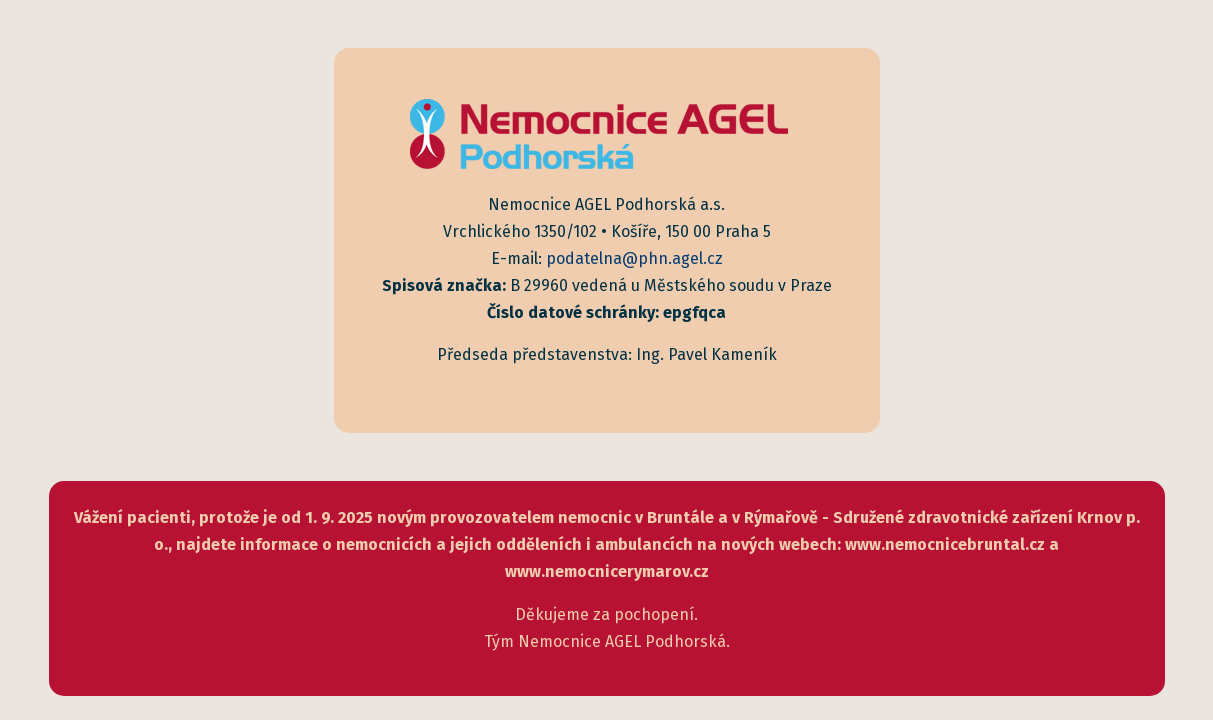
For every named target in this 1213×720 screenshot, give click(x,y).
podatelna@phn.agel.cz (634, 258)
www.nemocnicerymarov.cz (607, 571)
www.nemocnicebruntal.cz (945, 544)
